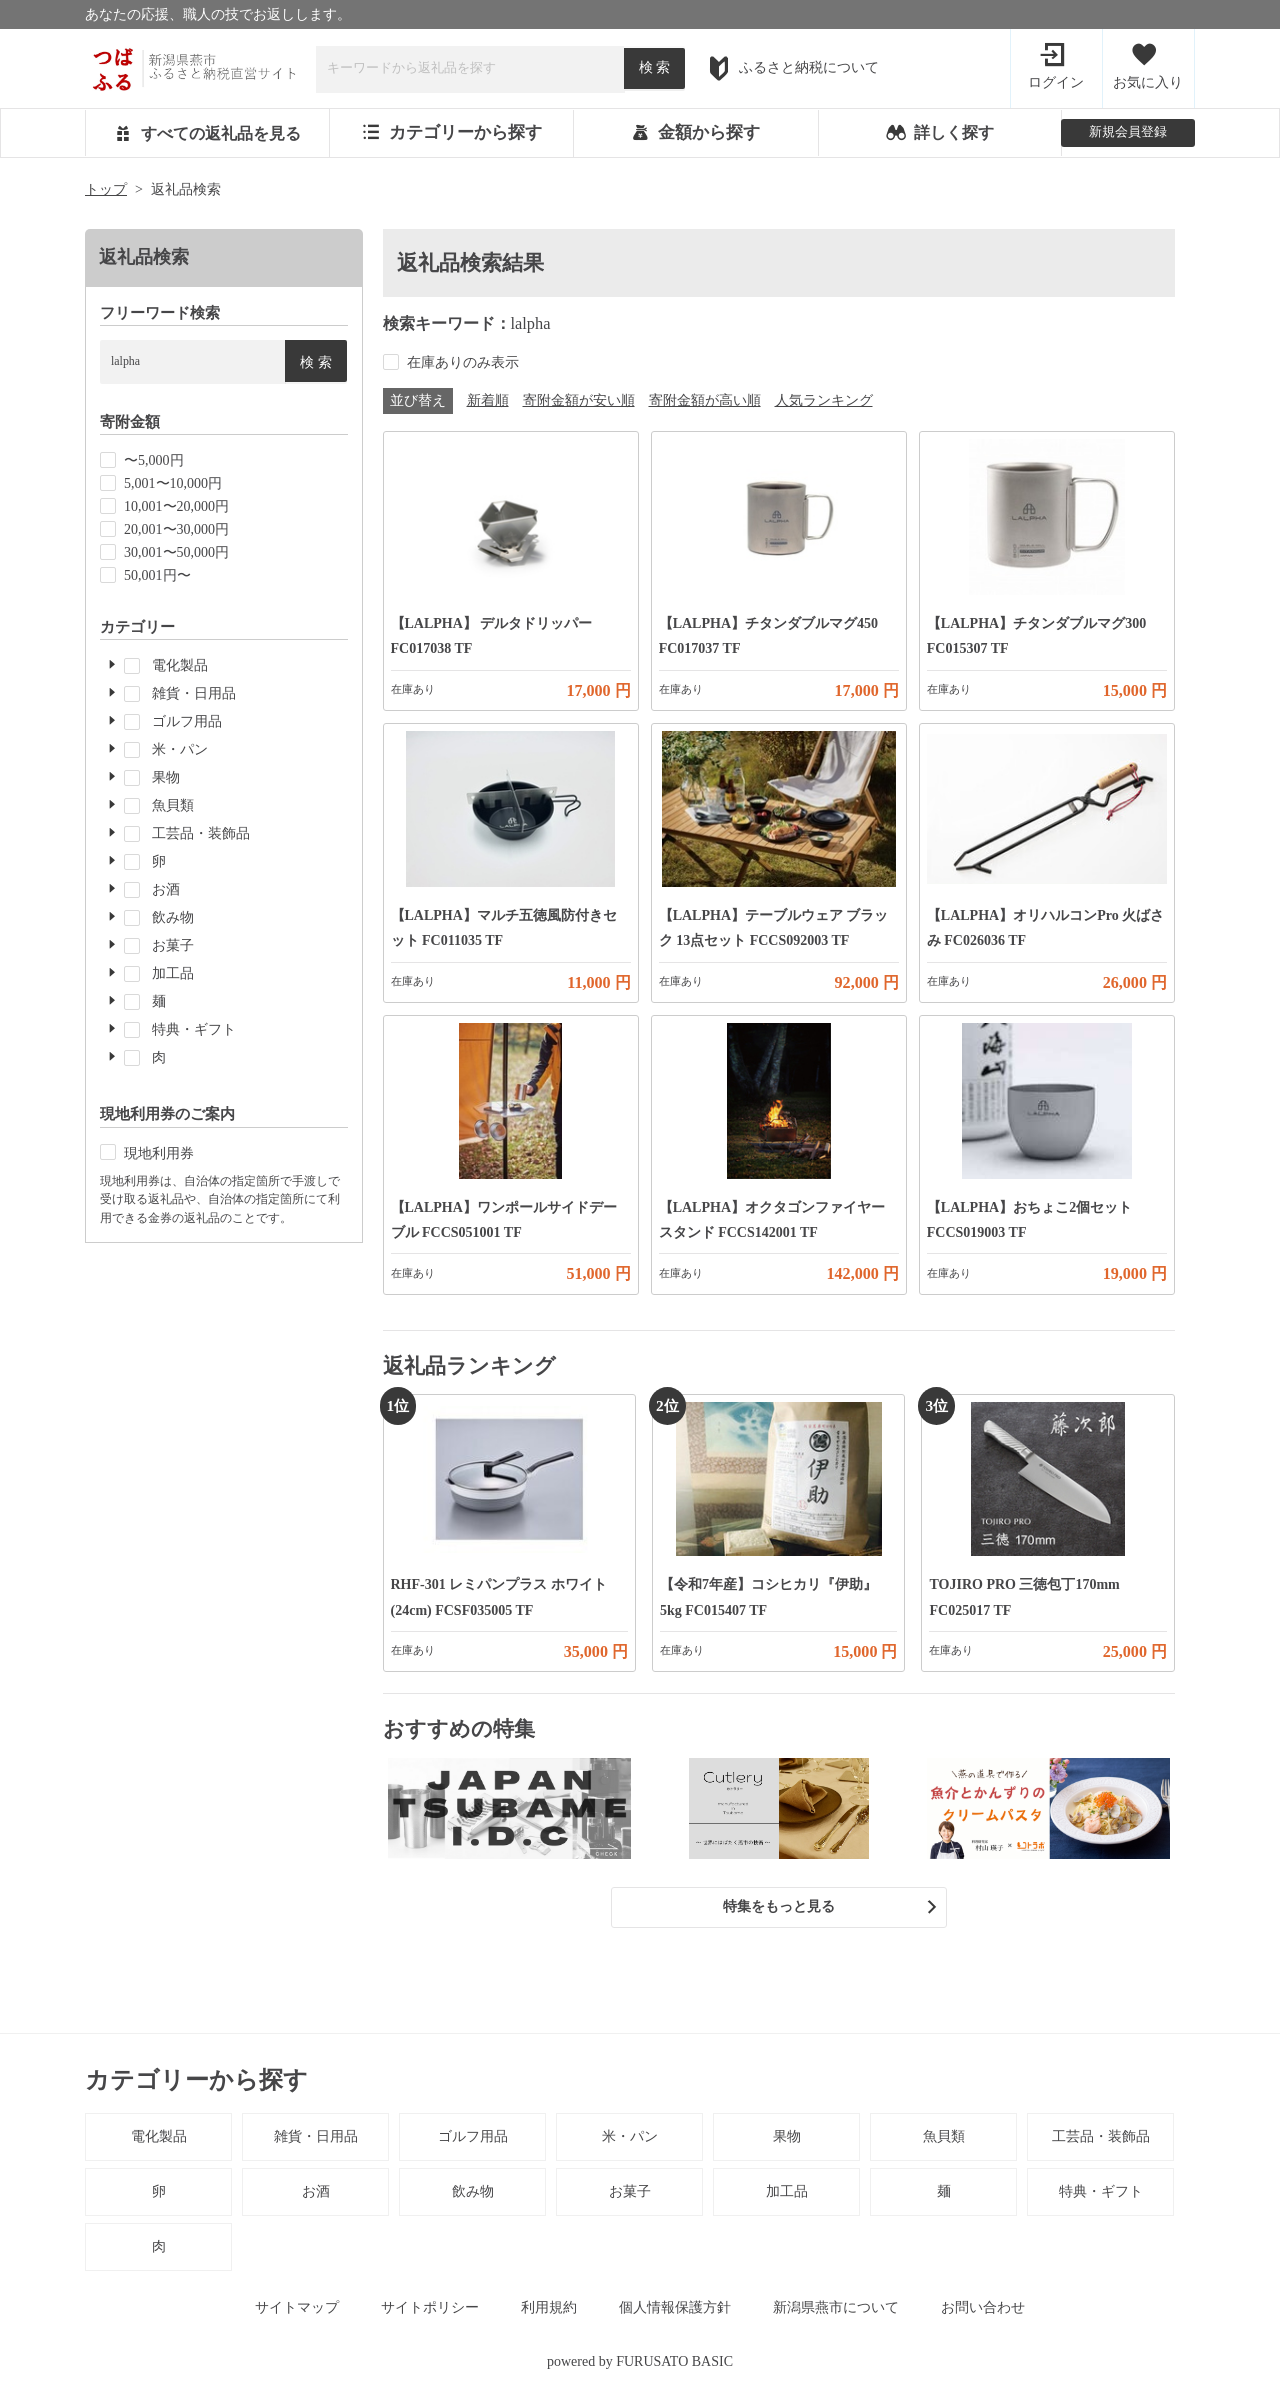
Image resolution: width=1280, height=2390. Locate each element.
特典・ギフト (1101, 2195)
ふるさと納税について (793, 69)
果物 (787, 2140)
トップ (106, 193)
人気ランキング (824, 403)
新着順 (488, 403)
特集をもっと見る (779, 1910)
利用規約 (549, 2311)
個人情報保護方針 (675, 2311)
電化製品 (159, 2140)
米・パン (630, 2140)
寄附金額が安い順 (579, 403)
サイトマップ (297, 2311)
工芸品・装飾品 (1101, 2140)
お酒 (316, 2195)
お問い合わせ (983, 2311)
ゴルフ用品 (473, 2140)
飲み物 (473, 2195)
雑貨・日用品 (316, 2140)
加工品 (787, 2195)
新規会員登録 (1128, 134)
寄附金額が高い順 (705, 403)
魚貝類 (944, 2140)
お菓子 (630, 2195)
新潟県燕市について (836, 2311)
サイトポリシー (430, 2311)
